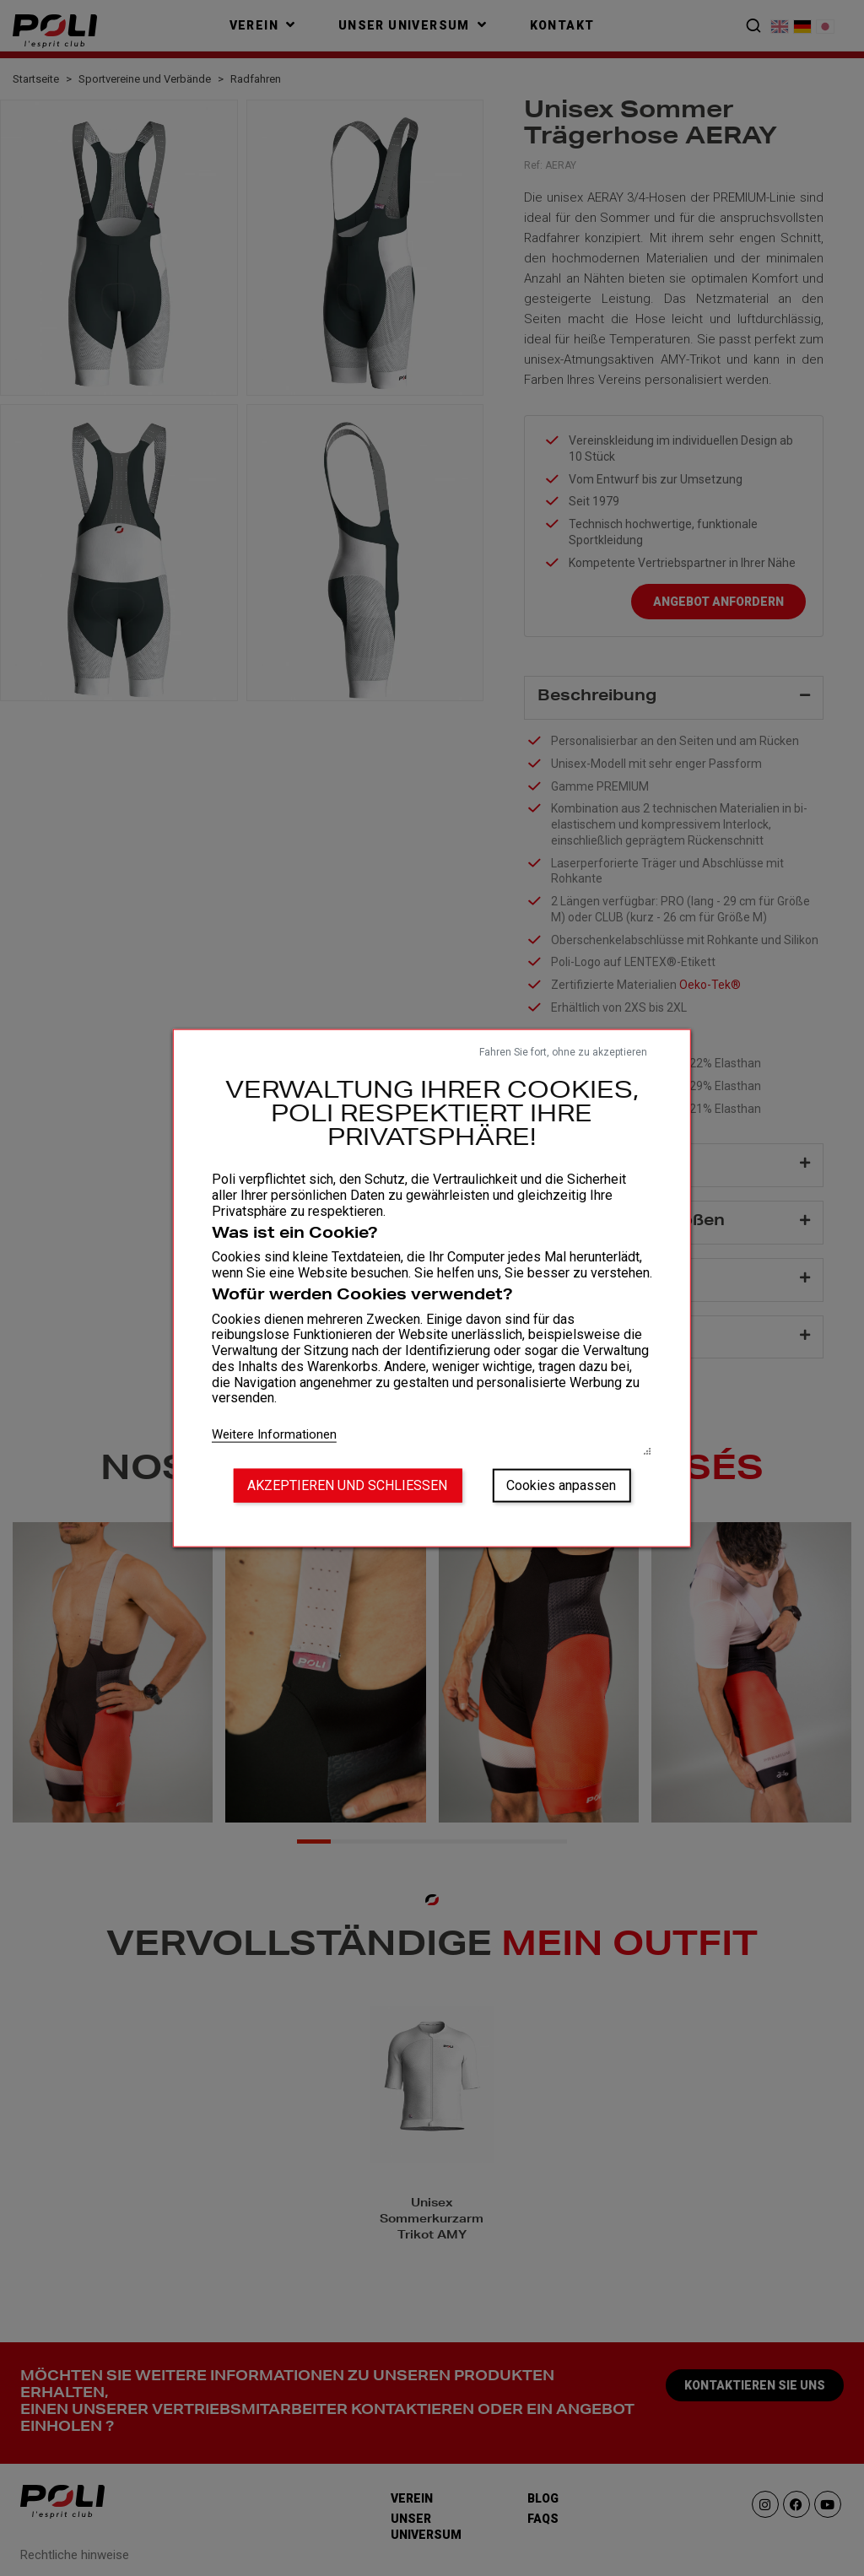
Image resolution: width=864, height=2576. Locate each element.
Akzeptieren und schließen (347, 1485)
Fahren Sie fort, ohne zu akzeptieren (563, 1051)
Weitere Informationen (274, 1434)
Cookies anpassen (561, 1485)
